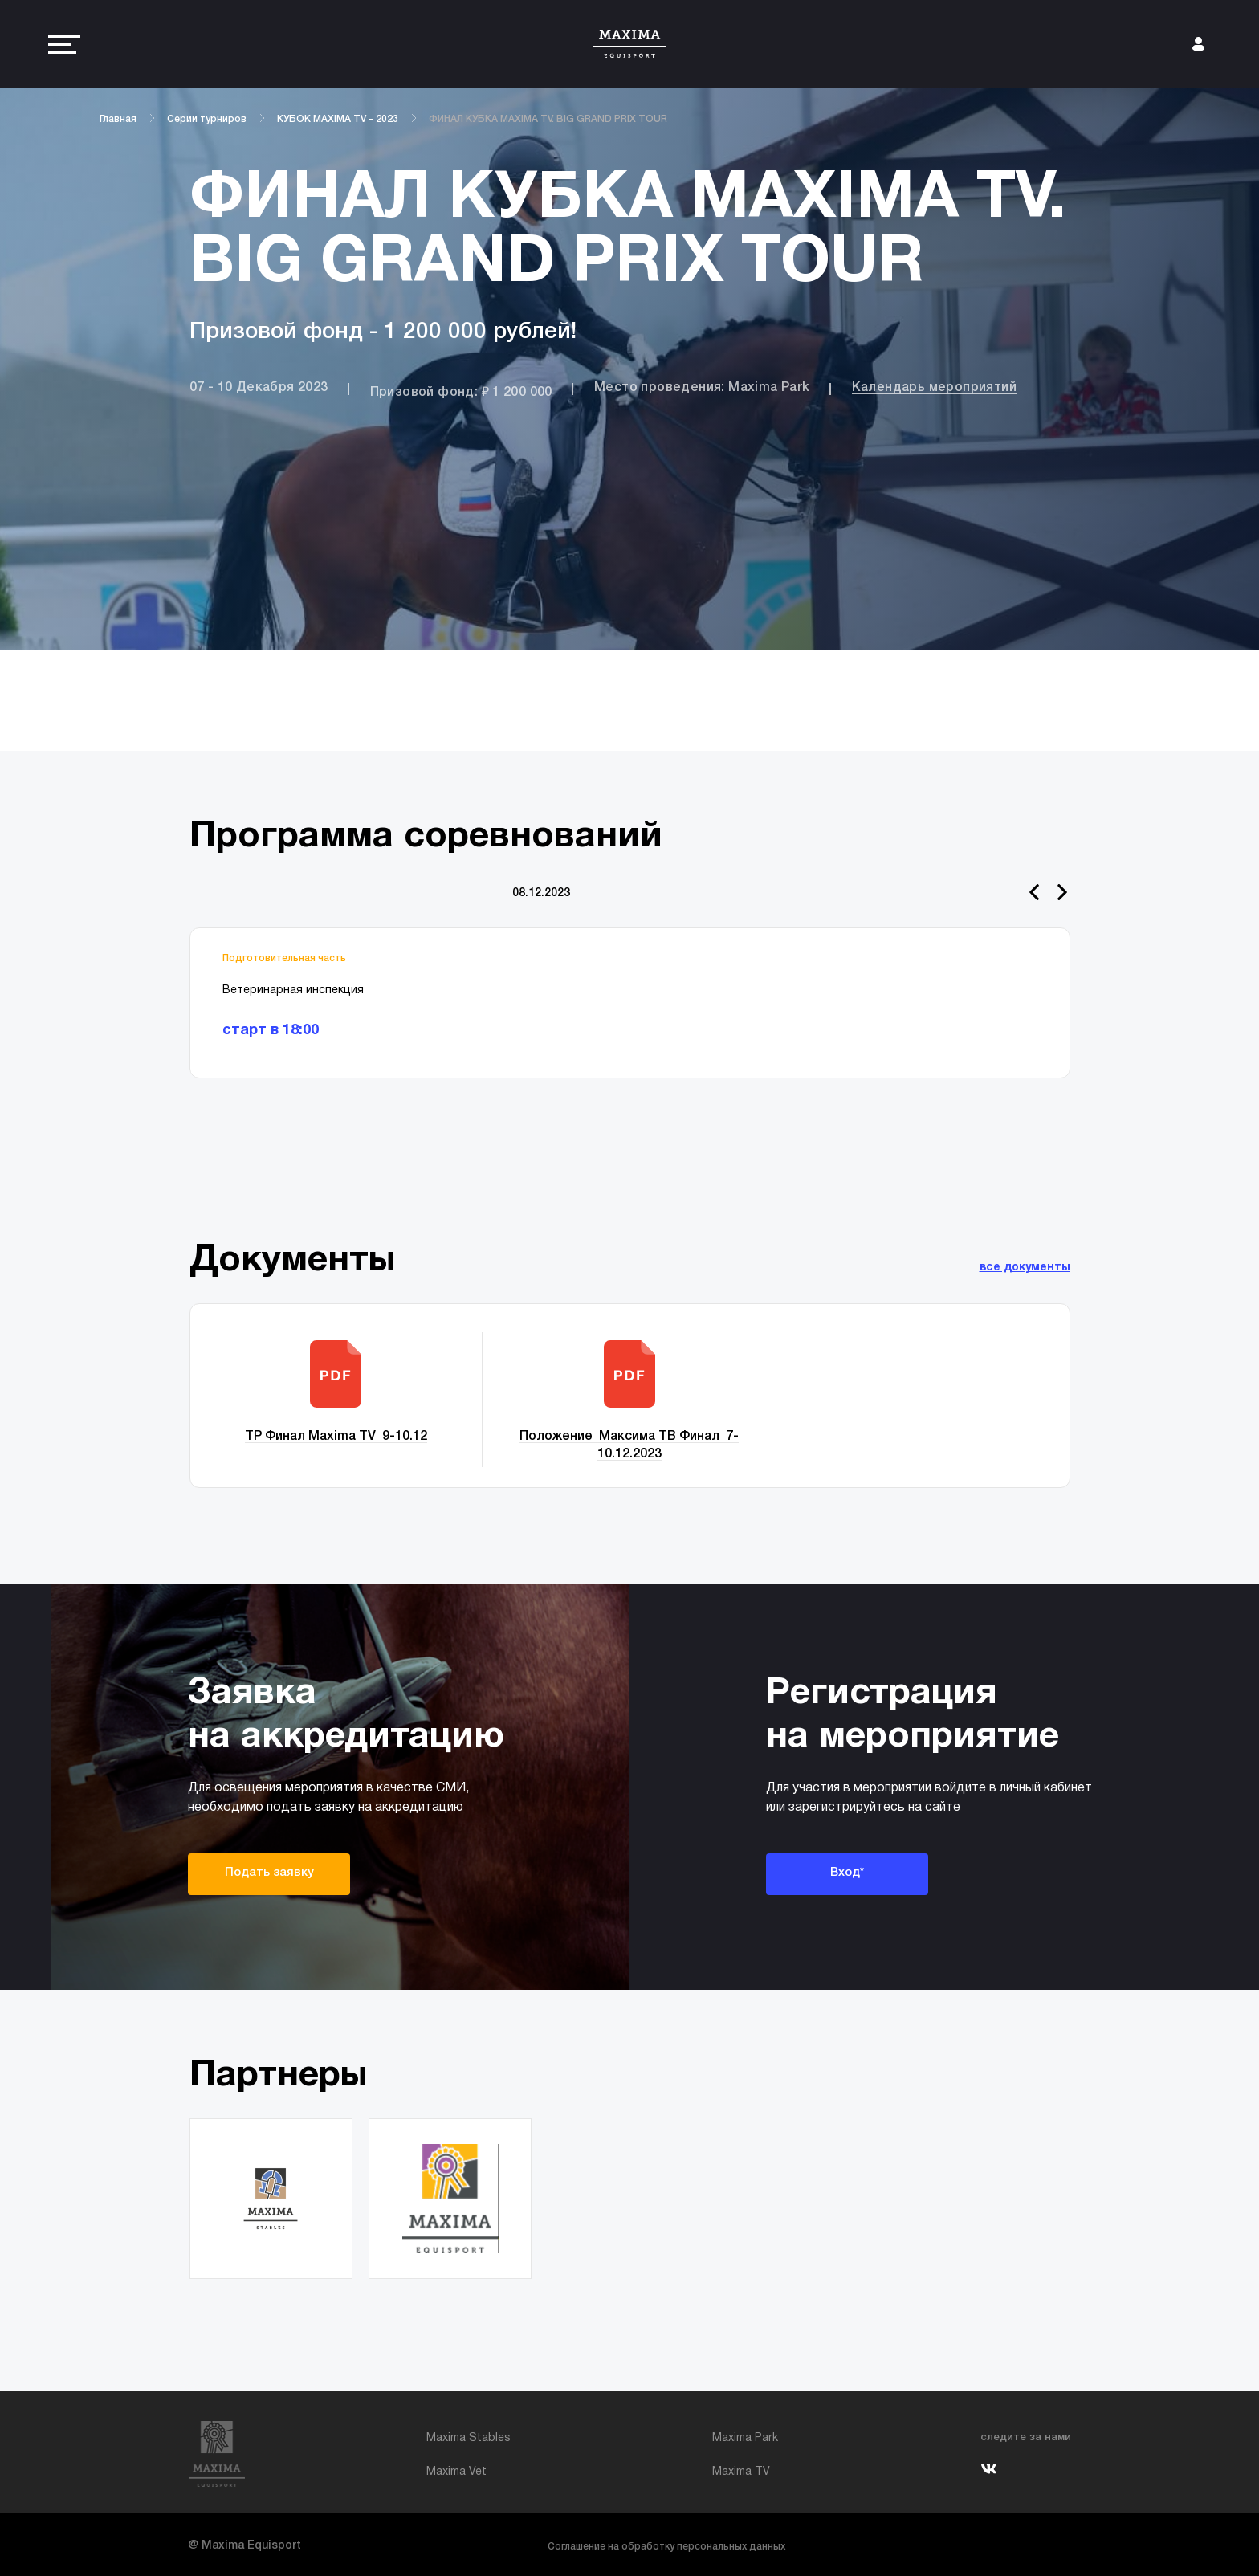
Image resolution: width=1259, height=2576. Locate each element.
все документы (1025, 1267)
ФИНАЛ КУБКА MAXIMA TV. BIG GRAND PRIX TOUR (548, 119)
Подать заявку (269, 1872)
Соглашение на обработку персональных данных (666, 2546)
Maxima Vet (456, 2472)
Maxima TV (741, 2472)
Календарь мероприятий (934, 387)
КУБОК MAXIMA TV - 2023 (337, 119)
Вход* (847, 1872)
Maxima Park (745, 2438)
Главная (118, 119)
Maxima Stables (468, 2438)
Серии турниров (207, 119)
